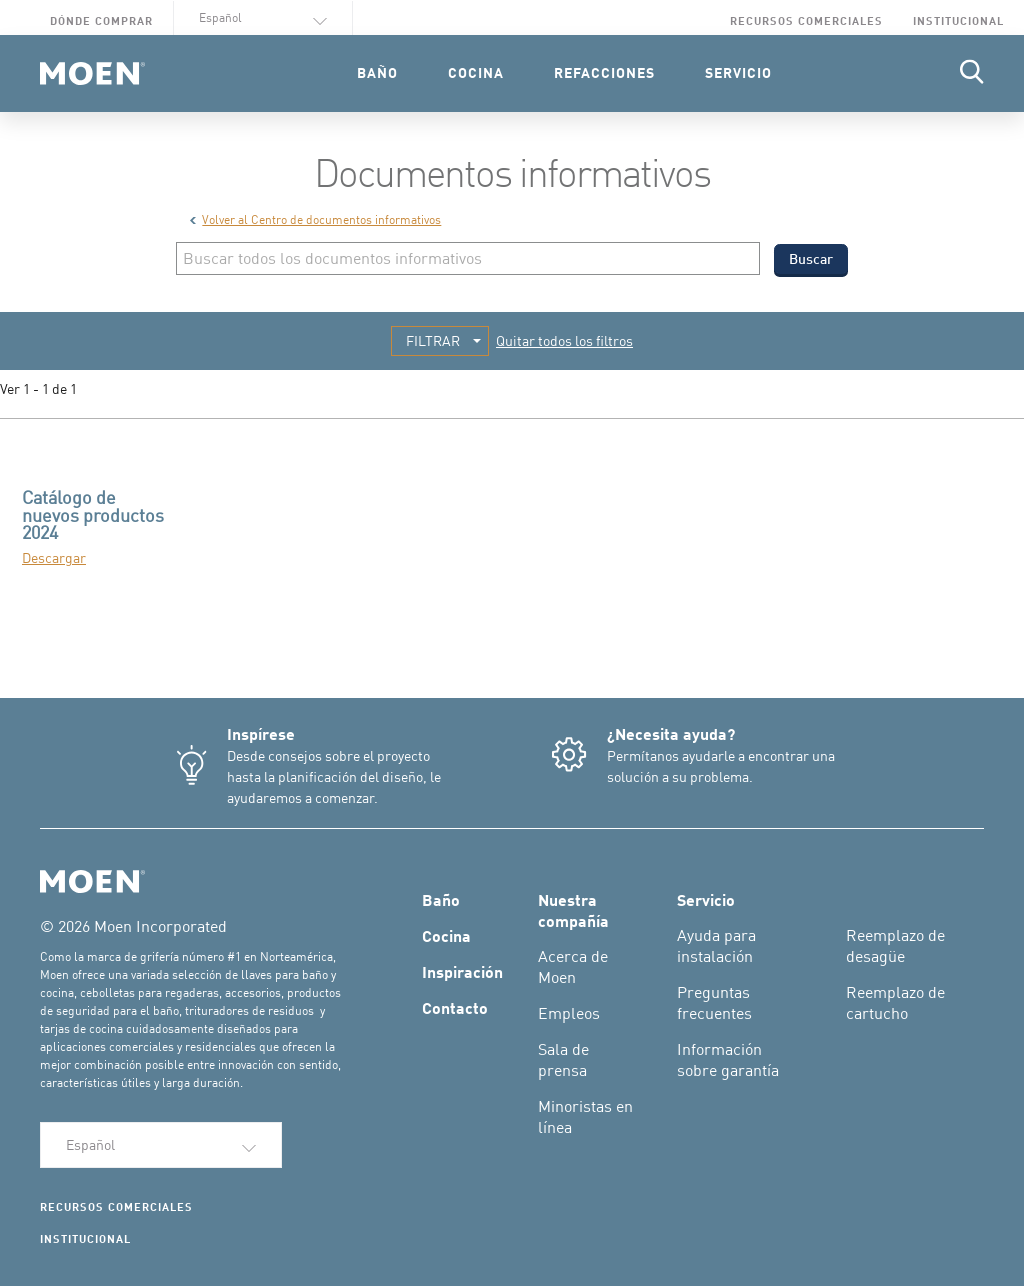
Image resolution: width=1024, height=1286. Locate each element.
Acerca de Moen (573, 966)
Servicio (706, 899)
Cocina (446, 935)
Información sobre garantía (728, 1059)
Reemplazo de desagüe (895, 945)
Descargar (54, 557)
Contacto (455, 1007)
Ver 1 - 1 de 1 (38, 388)
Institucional (958, 20)
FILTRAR (433, 340)
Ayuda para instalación (716, 945)
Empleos (569, 1013)
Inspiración (462, 971)
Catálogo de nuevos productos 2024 (93, 514)
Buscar (811, 258)
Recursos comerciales (806, 20)
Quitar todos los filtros (564, 341)
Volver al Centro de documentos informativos (315, 219)
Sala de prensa (563, 1059)
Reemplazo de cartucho (895, 1002)
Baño (441, 899)
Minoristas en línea (585, 1116)
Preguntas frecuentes (714, 1002)
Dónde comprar (101, 20)
